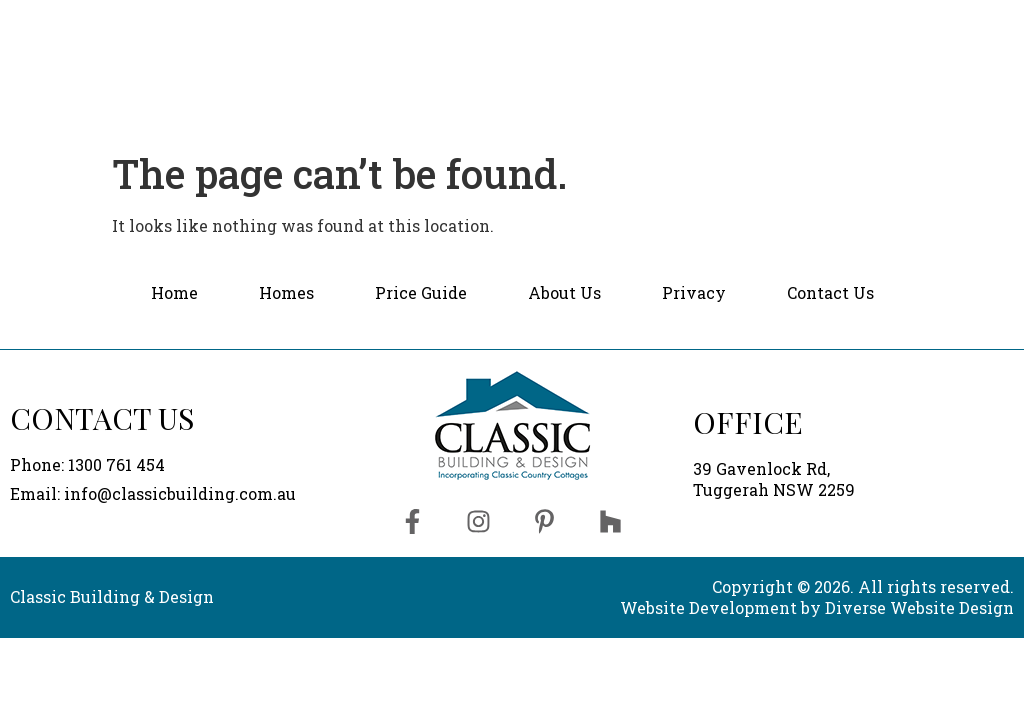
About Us (760, 25)
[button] (499, 26)
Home (395, 25)
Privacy (694, 292)
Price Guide (625, 25)
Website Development (708, 607)
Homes (499, 25)
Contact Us (931, 25)
